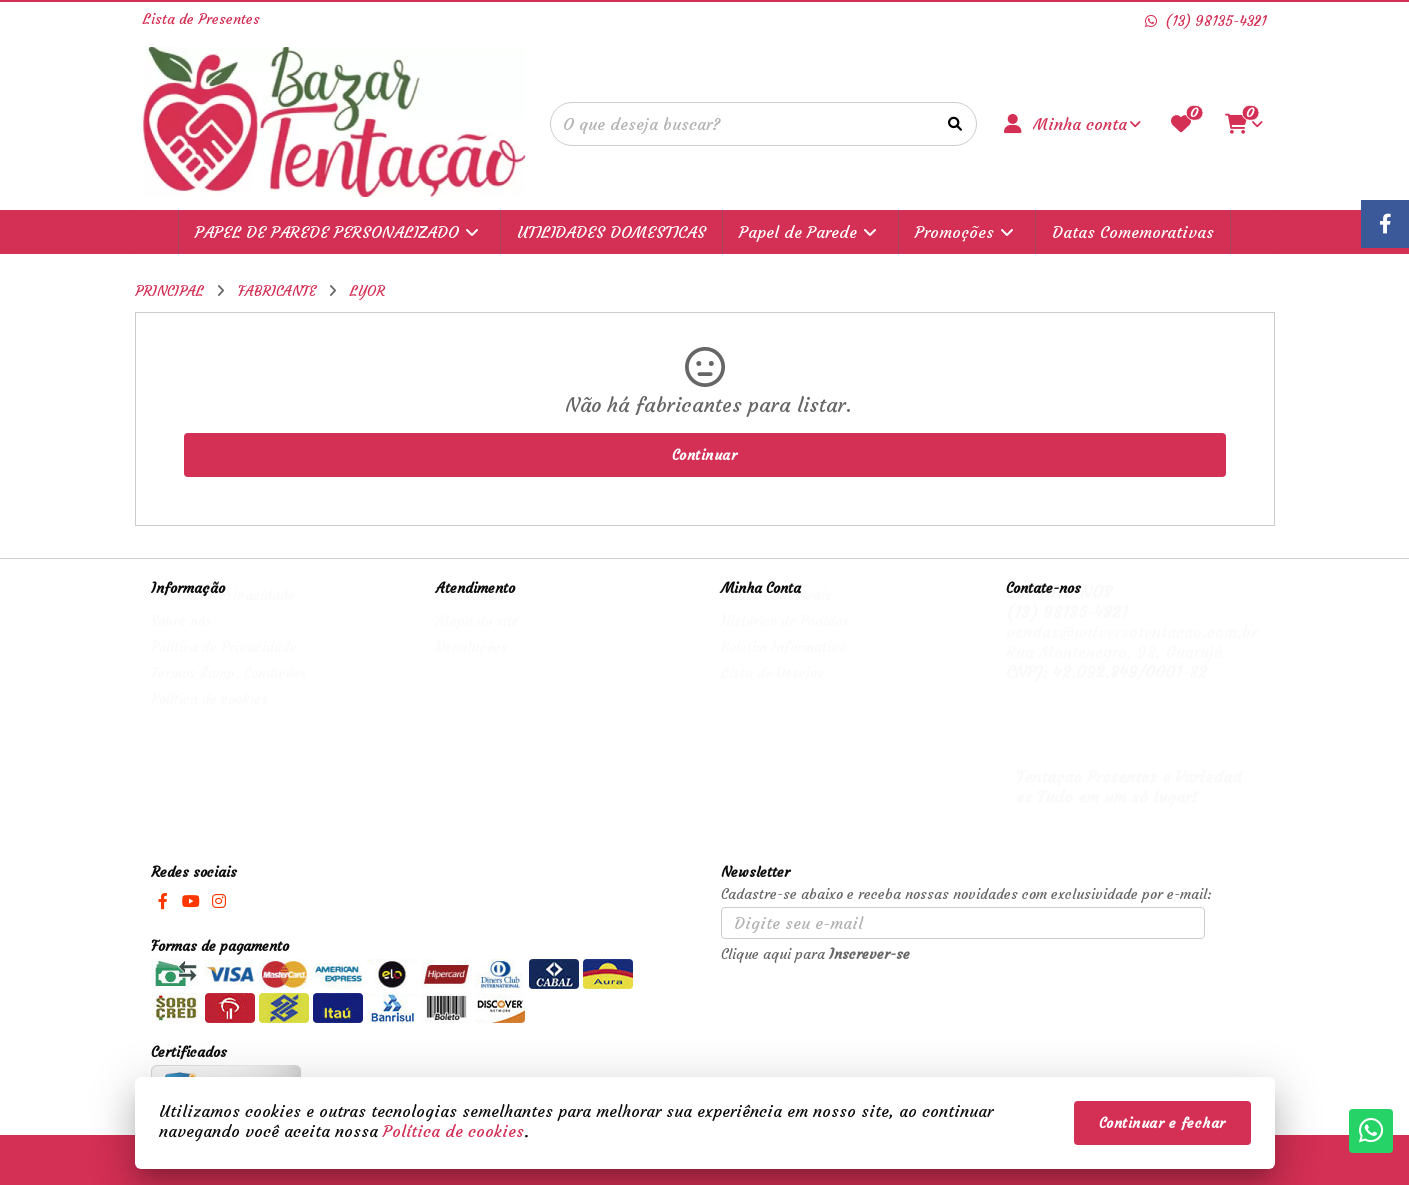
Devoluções (472, 666)
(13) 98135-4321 (1067, 631)
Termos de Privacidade (223, 614)
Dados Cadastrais (776, 614)
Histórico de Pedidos (785, 640)
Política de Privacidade (224, 666)
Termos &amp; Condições (229, 692)
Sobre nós (181, 640)
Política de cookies (209, 718)
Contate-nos (473, 614)
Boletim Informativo (783, 666)
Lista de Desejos (772, 692)
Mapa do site (477, 640)
